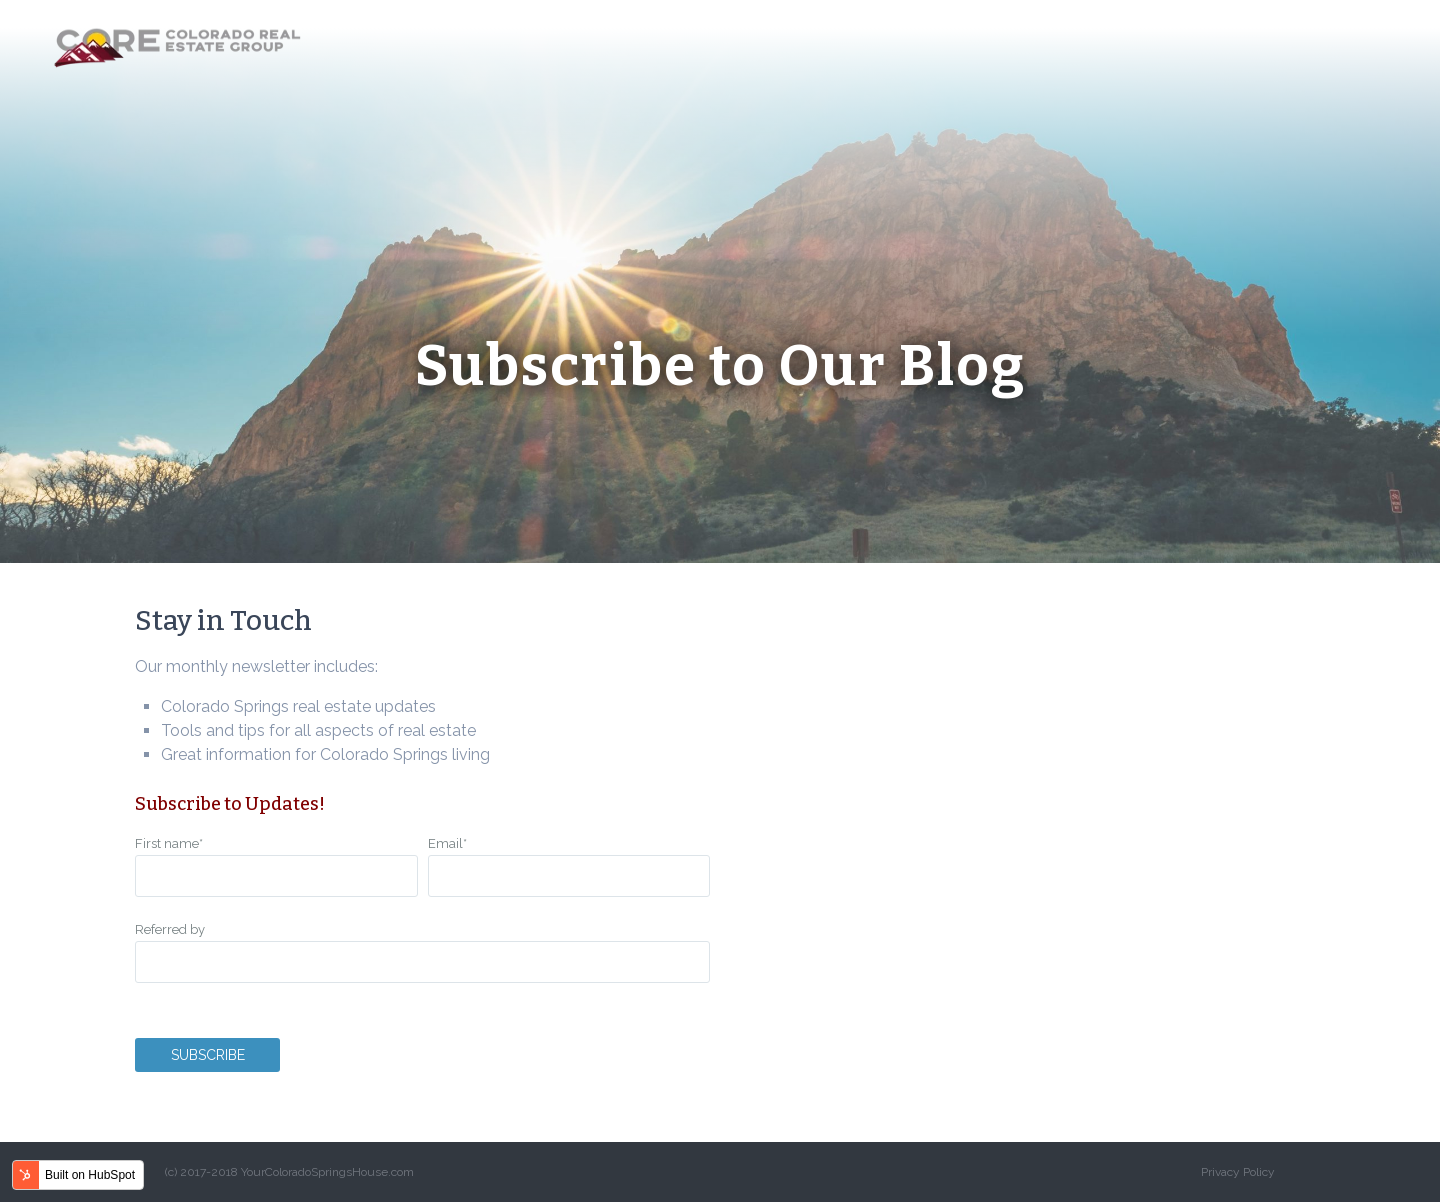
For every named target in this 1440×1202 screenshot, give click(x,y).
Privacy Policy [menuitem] (1238, 1172)
